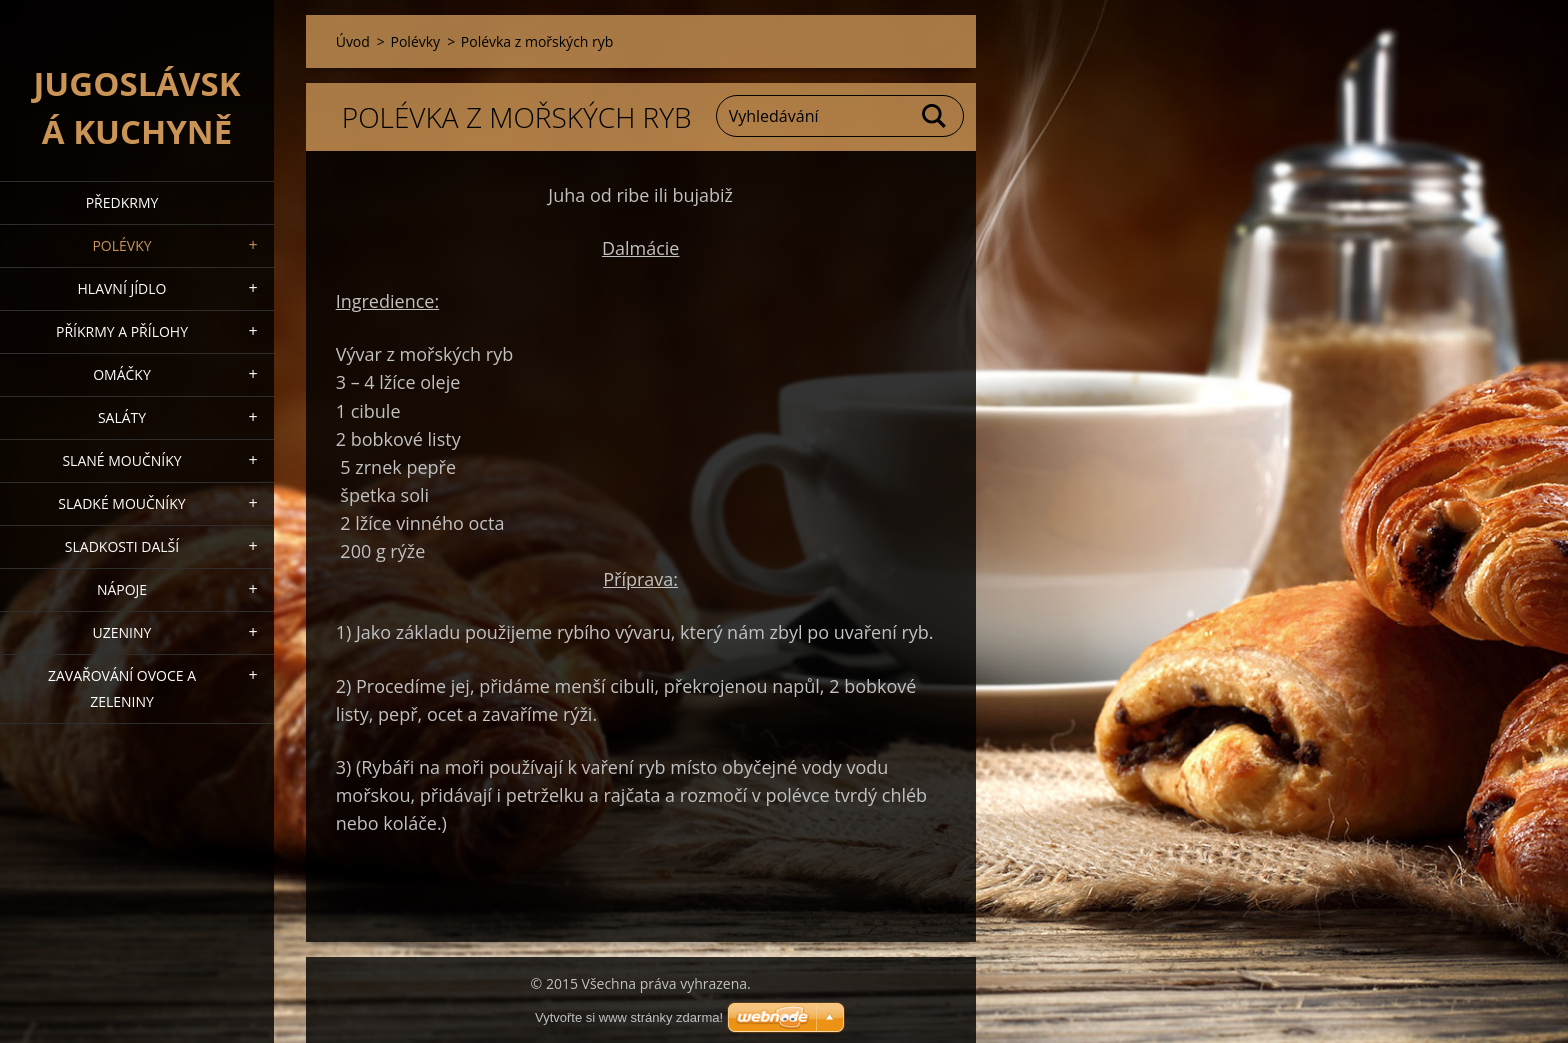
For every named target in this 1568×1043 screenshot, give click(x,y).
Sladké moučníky (121, 503)
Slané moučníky (121, 460)
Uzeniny (122, 632)
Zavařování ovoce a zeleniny (122, 688)
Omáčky (122, 374)
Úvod (353, 41)
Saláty (122, 417)
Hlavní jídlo (122, 288)
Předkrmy (122, 202)
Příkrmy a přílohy (122, 331)
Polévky (121, 245)
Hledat (935, 116)
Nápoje (122, 589)
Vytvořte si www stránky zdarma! (629, 1017)
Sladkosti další (122, 546)
